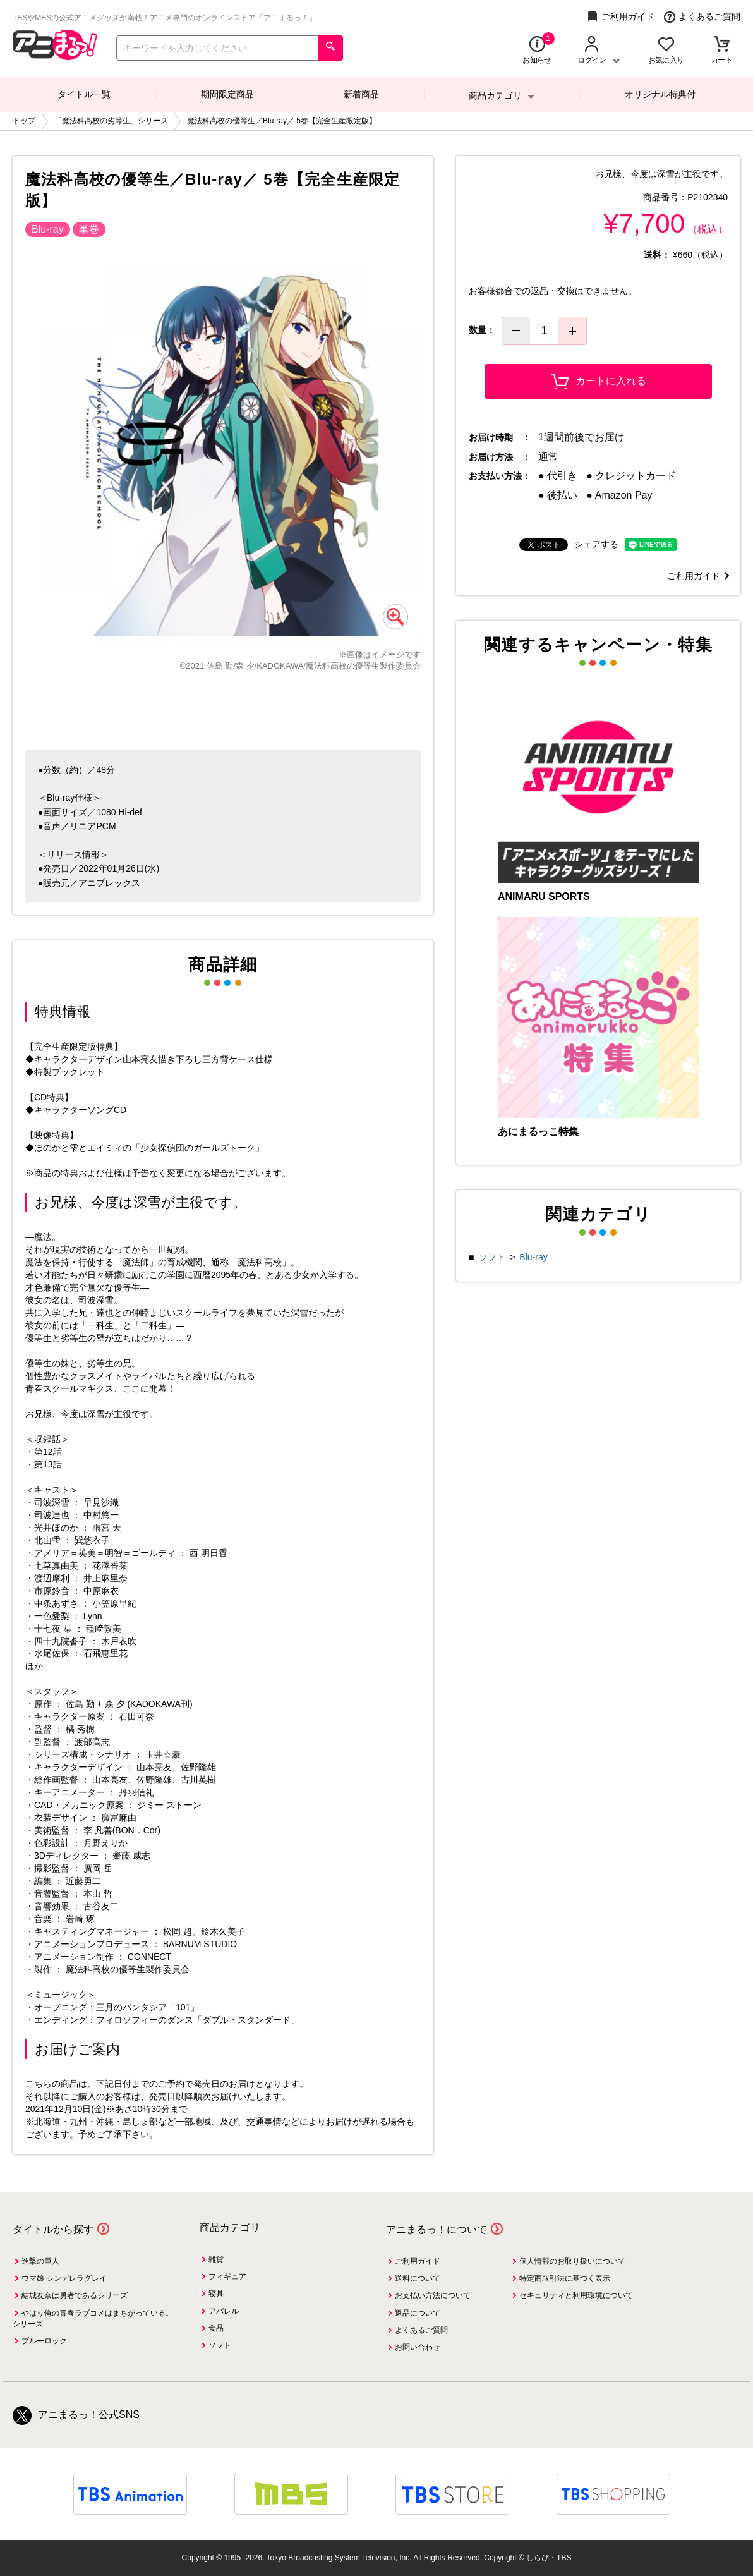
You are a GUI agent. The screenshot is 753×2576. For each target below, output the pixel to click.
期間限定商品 (227, 94)
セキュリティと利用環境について (576, 2295)
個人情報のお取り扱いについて (572, 2261)
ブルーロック (44, 2340)
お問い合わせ (417, 2347)
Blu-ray (533, 1257)
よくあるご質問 (702, 17)
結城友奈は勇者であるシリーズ (74, 2295)
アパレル (223, 2311)
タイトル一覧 (84, 94)
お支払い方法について (433, 2295)
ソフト (492, 1257)
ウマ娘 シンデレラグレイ (64, 2278)
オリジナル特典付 (660, 94)
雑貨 (216, 2259)
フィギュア (227, 2276)
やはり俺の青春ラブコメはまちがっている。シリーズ (93, 2318)
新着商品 (361, 94)
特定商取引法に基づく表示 (564, 2278)
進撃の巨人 (40, 2261)
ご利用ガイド (620, 17)
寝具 (216, 2293)
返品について (417, 2313)
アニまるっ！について (436, 2229)
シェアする (596, 544)
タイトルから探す (53, 2229)
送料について (417, 2278)
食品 (216, 2328)
